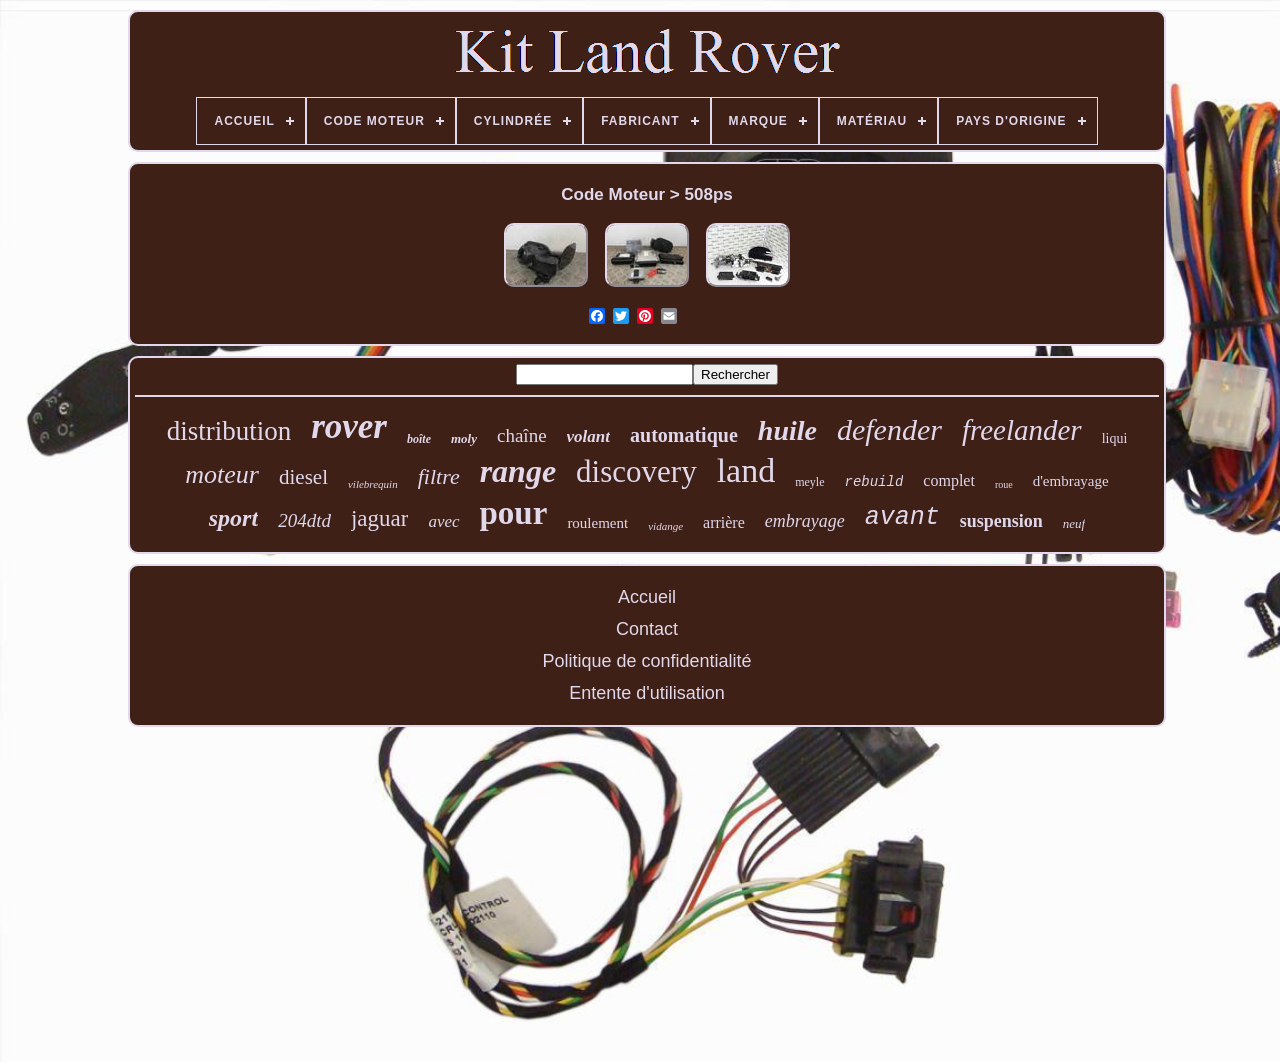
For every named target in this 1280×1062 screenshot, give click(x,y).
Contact (647, 629)
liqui (1115, 438)
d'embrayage (1071, 481)
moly (464, 438)
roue (1004, 484)
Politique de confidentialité (646, 661)
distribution (229, 431)
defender (889, 429)
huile (787, 430)
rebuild (874, 482)
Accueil (647, 597)
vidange (665, 526)
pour (514, 513)
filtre (439, 476)
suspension (1001, 521)
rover (349, 426)
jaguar (379, 518)
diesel (303, 477)
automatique (684, 435)
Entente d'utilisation (647, 693)
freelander (1022, 430)
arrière (724, 522)
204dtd (304, 520)
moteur (222, 474)
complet (949, 480)
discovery (636, 471)
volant (588, 436)
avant (902, 517)
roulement (597, 523)
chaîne (522, 435)
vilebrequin (373, 484)
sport (233, 518)
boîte (419, 439)
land (746, 470)
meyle (809, 482)
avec (443, 521)
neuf (1074, 523)
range (518, 471)
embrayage (805, 521)
